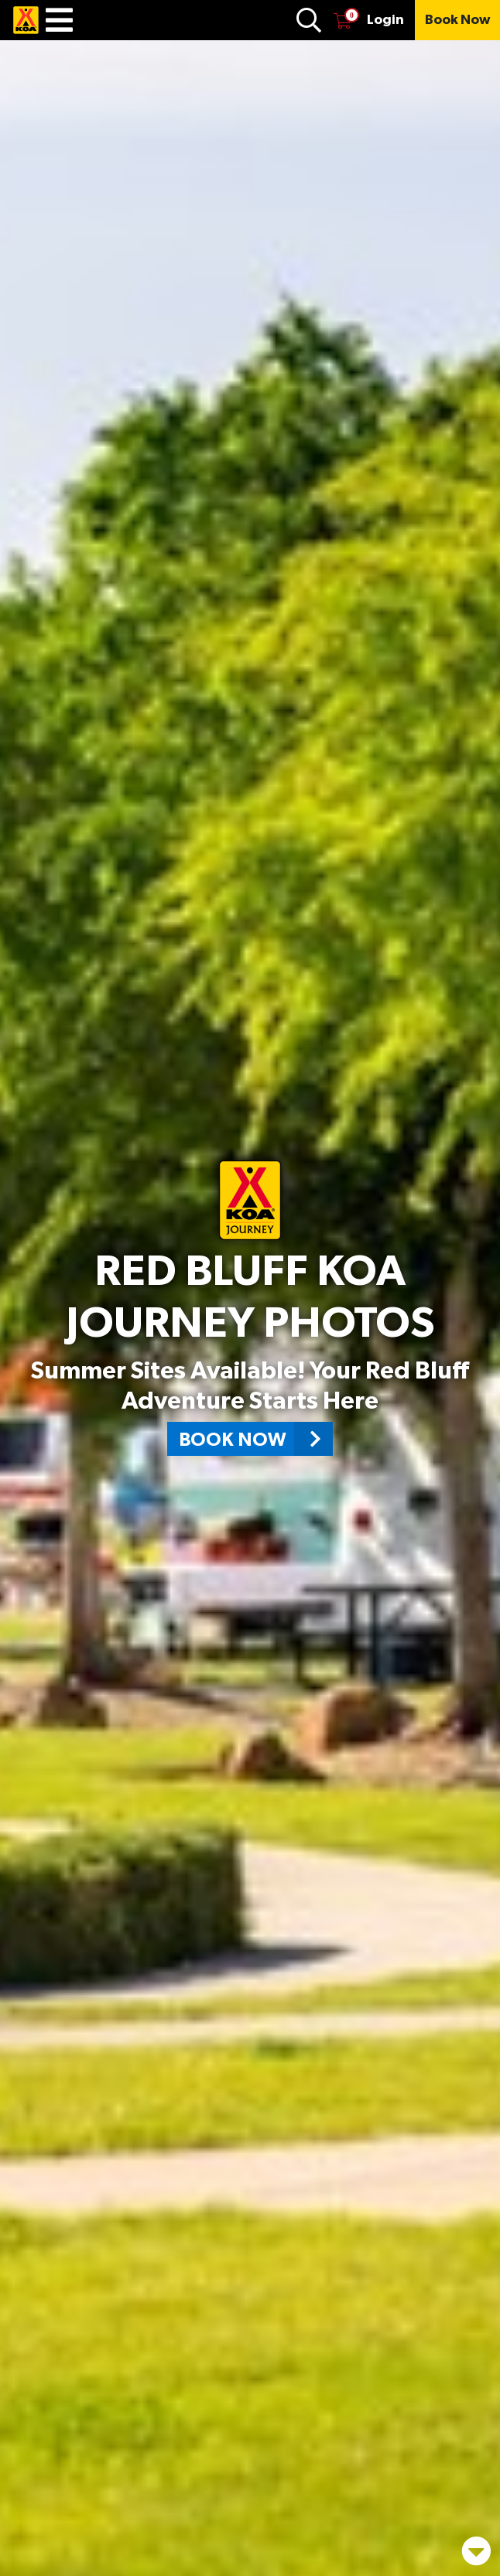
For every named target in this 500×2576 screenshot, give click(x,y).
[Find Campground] (308, 20)
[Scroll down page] (473, 2542)
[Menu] (59, 20)
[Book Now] (457, 20)
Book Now (256, 1439)
